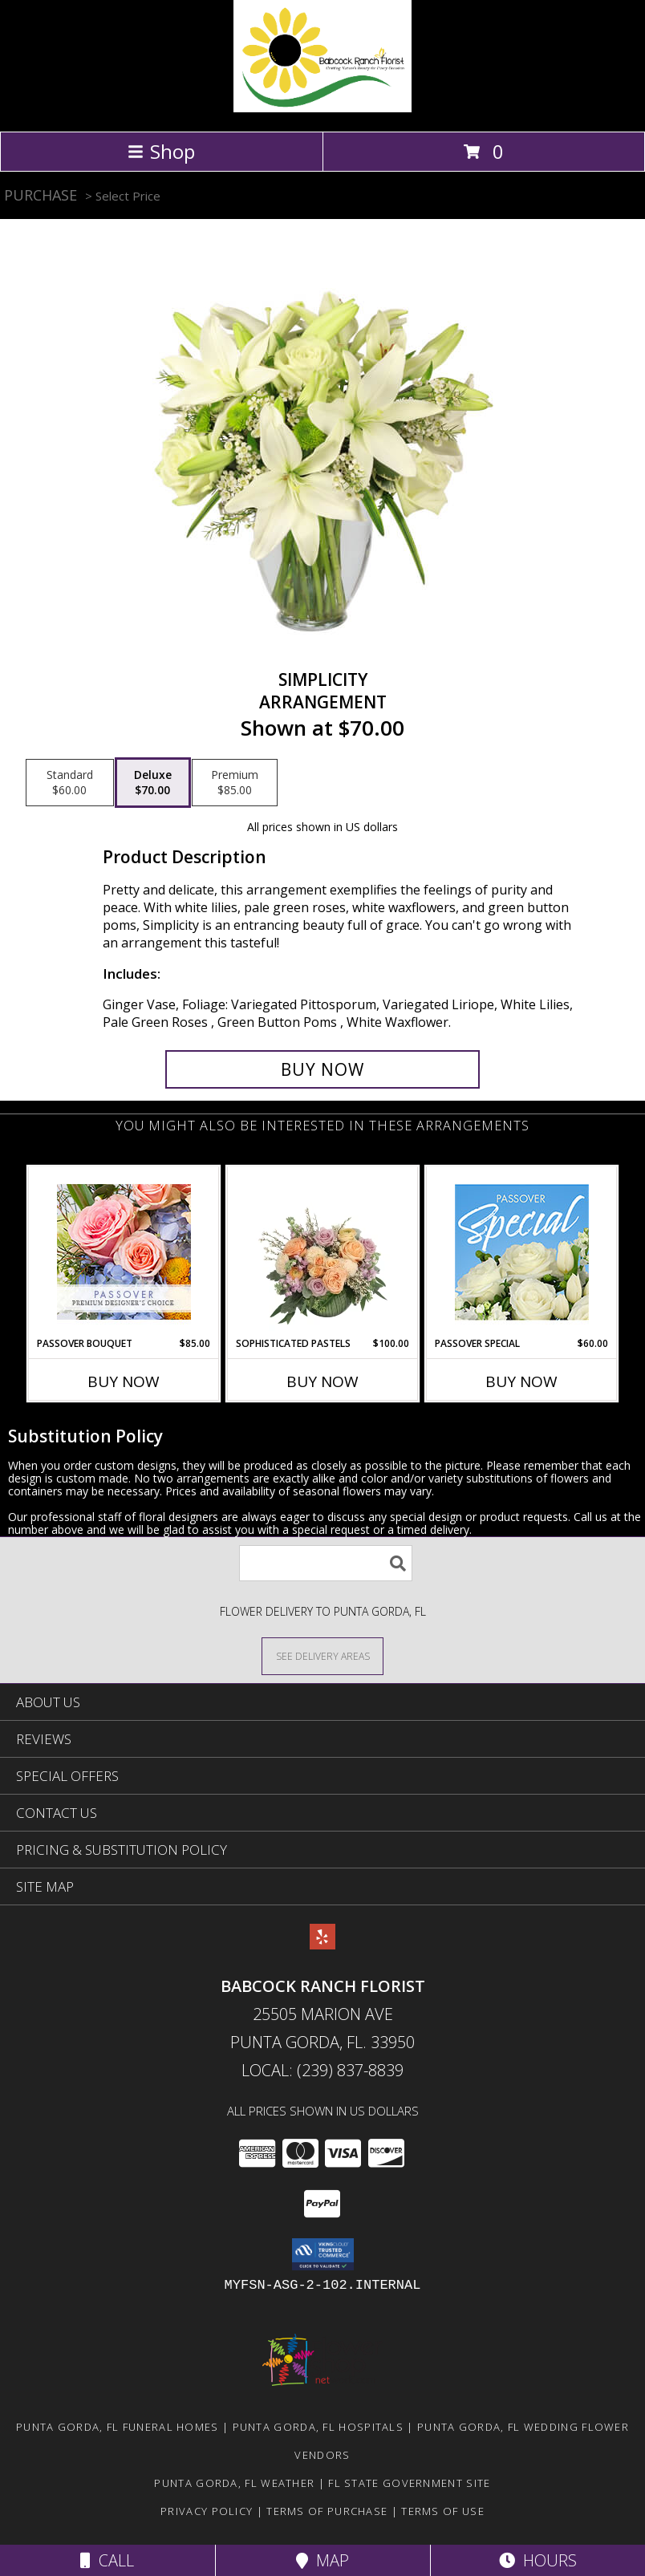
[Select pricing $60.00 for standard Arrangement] (69, 783)
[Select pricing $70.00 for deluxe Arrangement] (153, 783)
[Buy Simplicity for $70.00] (322, 1069)
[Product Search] (325, 1563)
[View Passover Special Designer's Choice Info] (522, 1251)
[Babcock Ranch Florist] (322, 108)
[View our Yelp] (322, 1944)
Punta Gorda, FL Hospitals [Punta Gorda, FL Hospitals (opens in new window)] (318, 2427)
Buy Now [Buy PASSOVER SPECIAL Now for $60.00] (521, 1381)
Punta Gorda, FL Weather (234, 2483)
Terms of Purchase (326, 2511)
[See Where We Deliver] (322, 1655)
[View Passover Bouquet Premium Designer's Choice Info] (124, 1251)
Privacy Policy (206, 2511)
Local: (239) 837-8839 (322, 2070)
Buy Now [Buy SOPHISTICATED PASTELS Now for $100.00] (322, 1381)
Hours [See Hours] (538, 2560)
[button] (323, 2254)
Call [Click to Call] (107, 2560)
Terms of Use (443, 2511)
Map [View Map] (322, 2560)
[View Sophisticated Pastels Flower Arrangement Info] (323, 1251)
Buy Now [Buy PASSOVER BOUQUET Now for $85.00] (123, 1381)
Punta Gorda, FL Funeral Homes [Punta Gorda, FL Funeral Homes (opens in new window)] (117, 2427)
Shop (161, 151)
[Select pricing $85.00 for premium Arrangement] (235, 783)
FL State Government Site (409, 2483)
